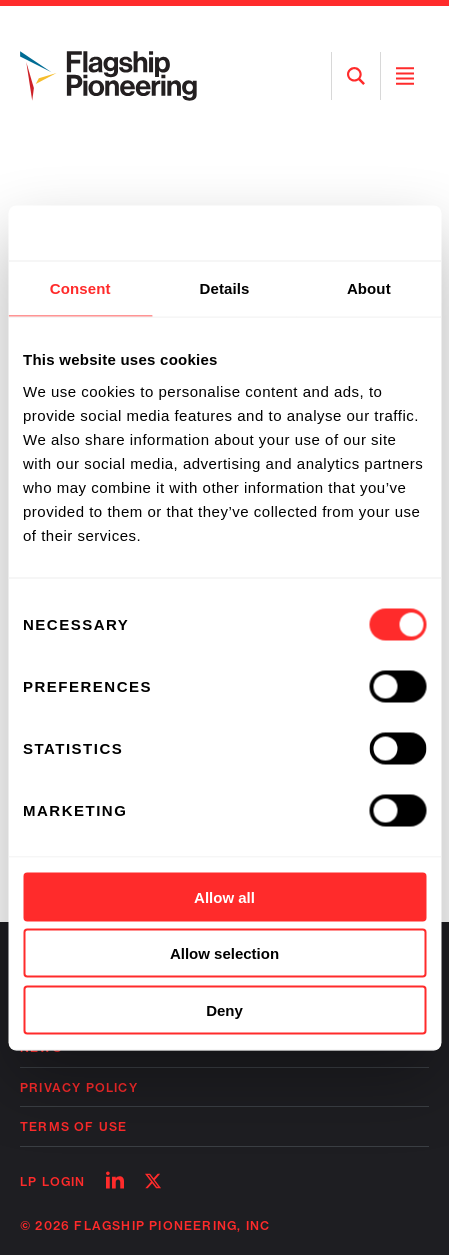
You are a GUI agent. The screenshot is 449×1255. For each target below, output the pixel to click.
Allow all (224, 896)
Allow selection (224, 953)
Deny (224, 1009)
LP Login (53, 1181)
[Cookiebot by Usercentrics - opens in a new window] (338, 233)
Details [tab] (225, 288)
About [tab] (369, 288)
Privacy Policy (79, 1087)
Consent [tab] (80, 288)
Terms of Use (73, 1126)
